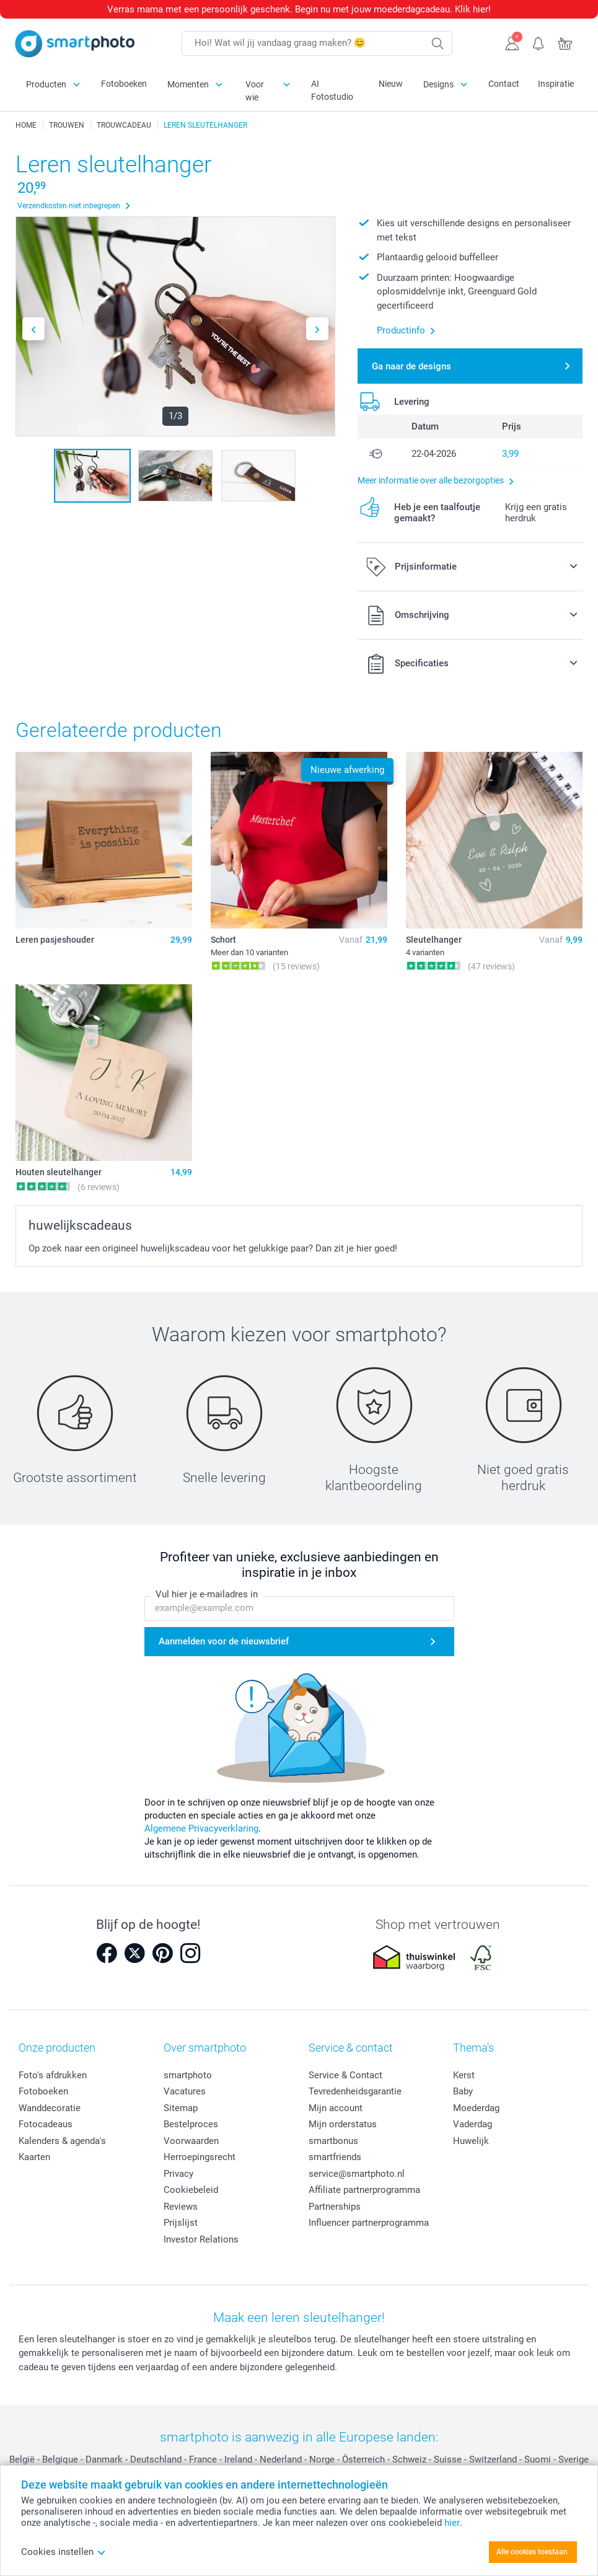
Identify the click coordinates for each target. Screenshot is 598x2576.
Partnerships (335, 2206)
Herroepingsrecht (199, 2157)
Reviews (181, 2206)
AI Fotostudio (332, 90)
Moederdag (476, 2108)
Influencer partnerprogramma (369, 2222)
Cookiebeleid (191, 2189)
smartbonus (333, 2140)
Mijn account (336, 2108)
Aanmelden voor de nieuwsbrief (224, 1641)
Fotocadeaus (46, 2124)
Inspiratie (556, 84)
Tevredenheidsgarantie (355, 2091)
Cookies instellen (63, 2551)
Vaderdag (472, 2124)
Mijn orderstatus (343, 2124)
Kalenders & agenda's (62, 2140)
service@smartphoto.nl (357, 2173)
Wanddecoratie (50, 2108)
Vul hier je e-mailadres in (207, 1594)
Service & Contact (345, 2075)
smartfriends (335, 2157)
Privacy (178, 2173)
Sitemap (181, 2108)
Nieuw (391, 84)
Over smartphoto (205, 2047)
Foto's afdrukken (53, 2075)
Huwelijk (471, 2140)
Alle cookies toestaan (532, 2551)
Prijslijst (181, 2222)
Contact (503, 84)
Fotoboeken (124, 84)
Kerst (464, 2075)
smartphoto (188, 2075)
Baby (463, 2091)
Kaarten (34, 2157)
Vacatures (185, 2091)
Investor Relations (201, 2239)
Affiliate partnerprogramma (364, 2189)
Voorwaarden (191, 2140)
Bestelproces (191, 2124)
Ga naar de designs (411, 366)
